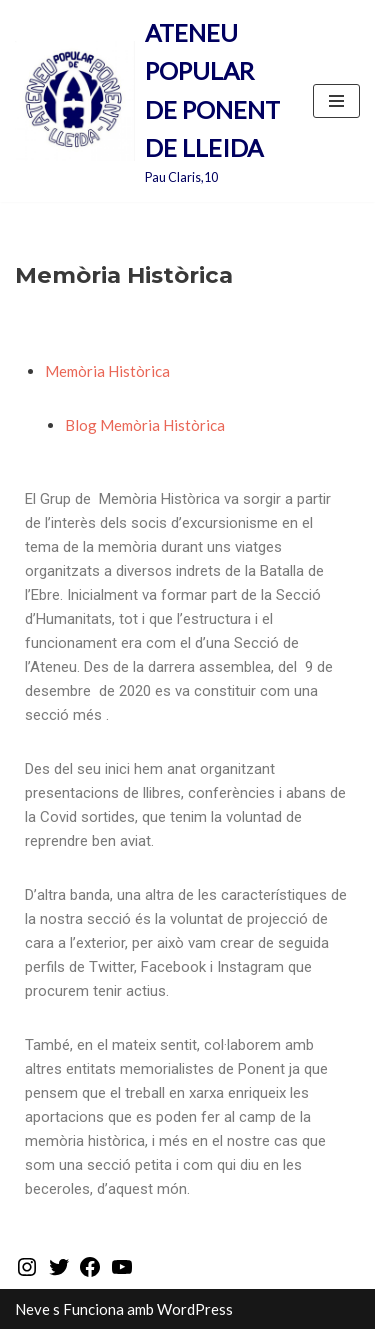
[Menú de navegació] (336, 101)
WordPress (195, 1309)
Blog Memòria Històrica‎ (145, 425)
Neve (32, 1309)
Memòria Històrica (107, 371)
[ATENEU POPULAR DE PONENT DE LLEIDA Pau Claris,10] (149, 101)
